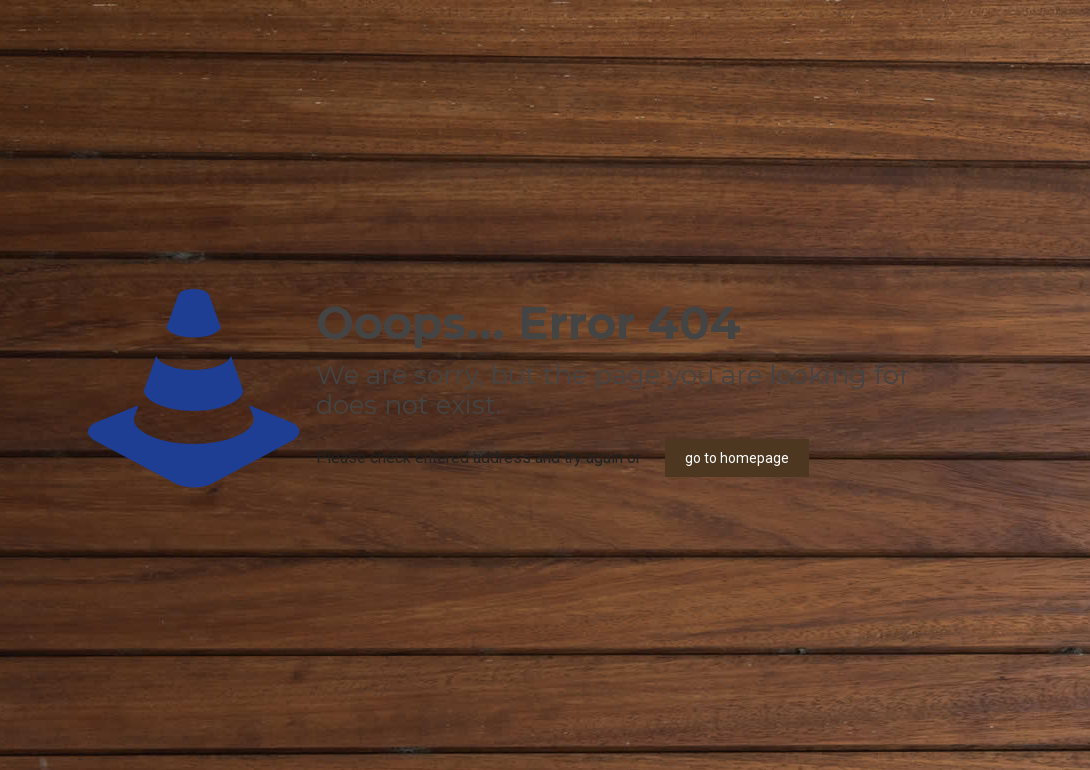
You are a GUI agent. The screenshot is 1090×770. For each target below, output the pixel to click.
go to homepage (737, 458)
